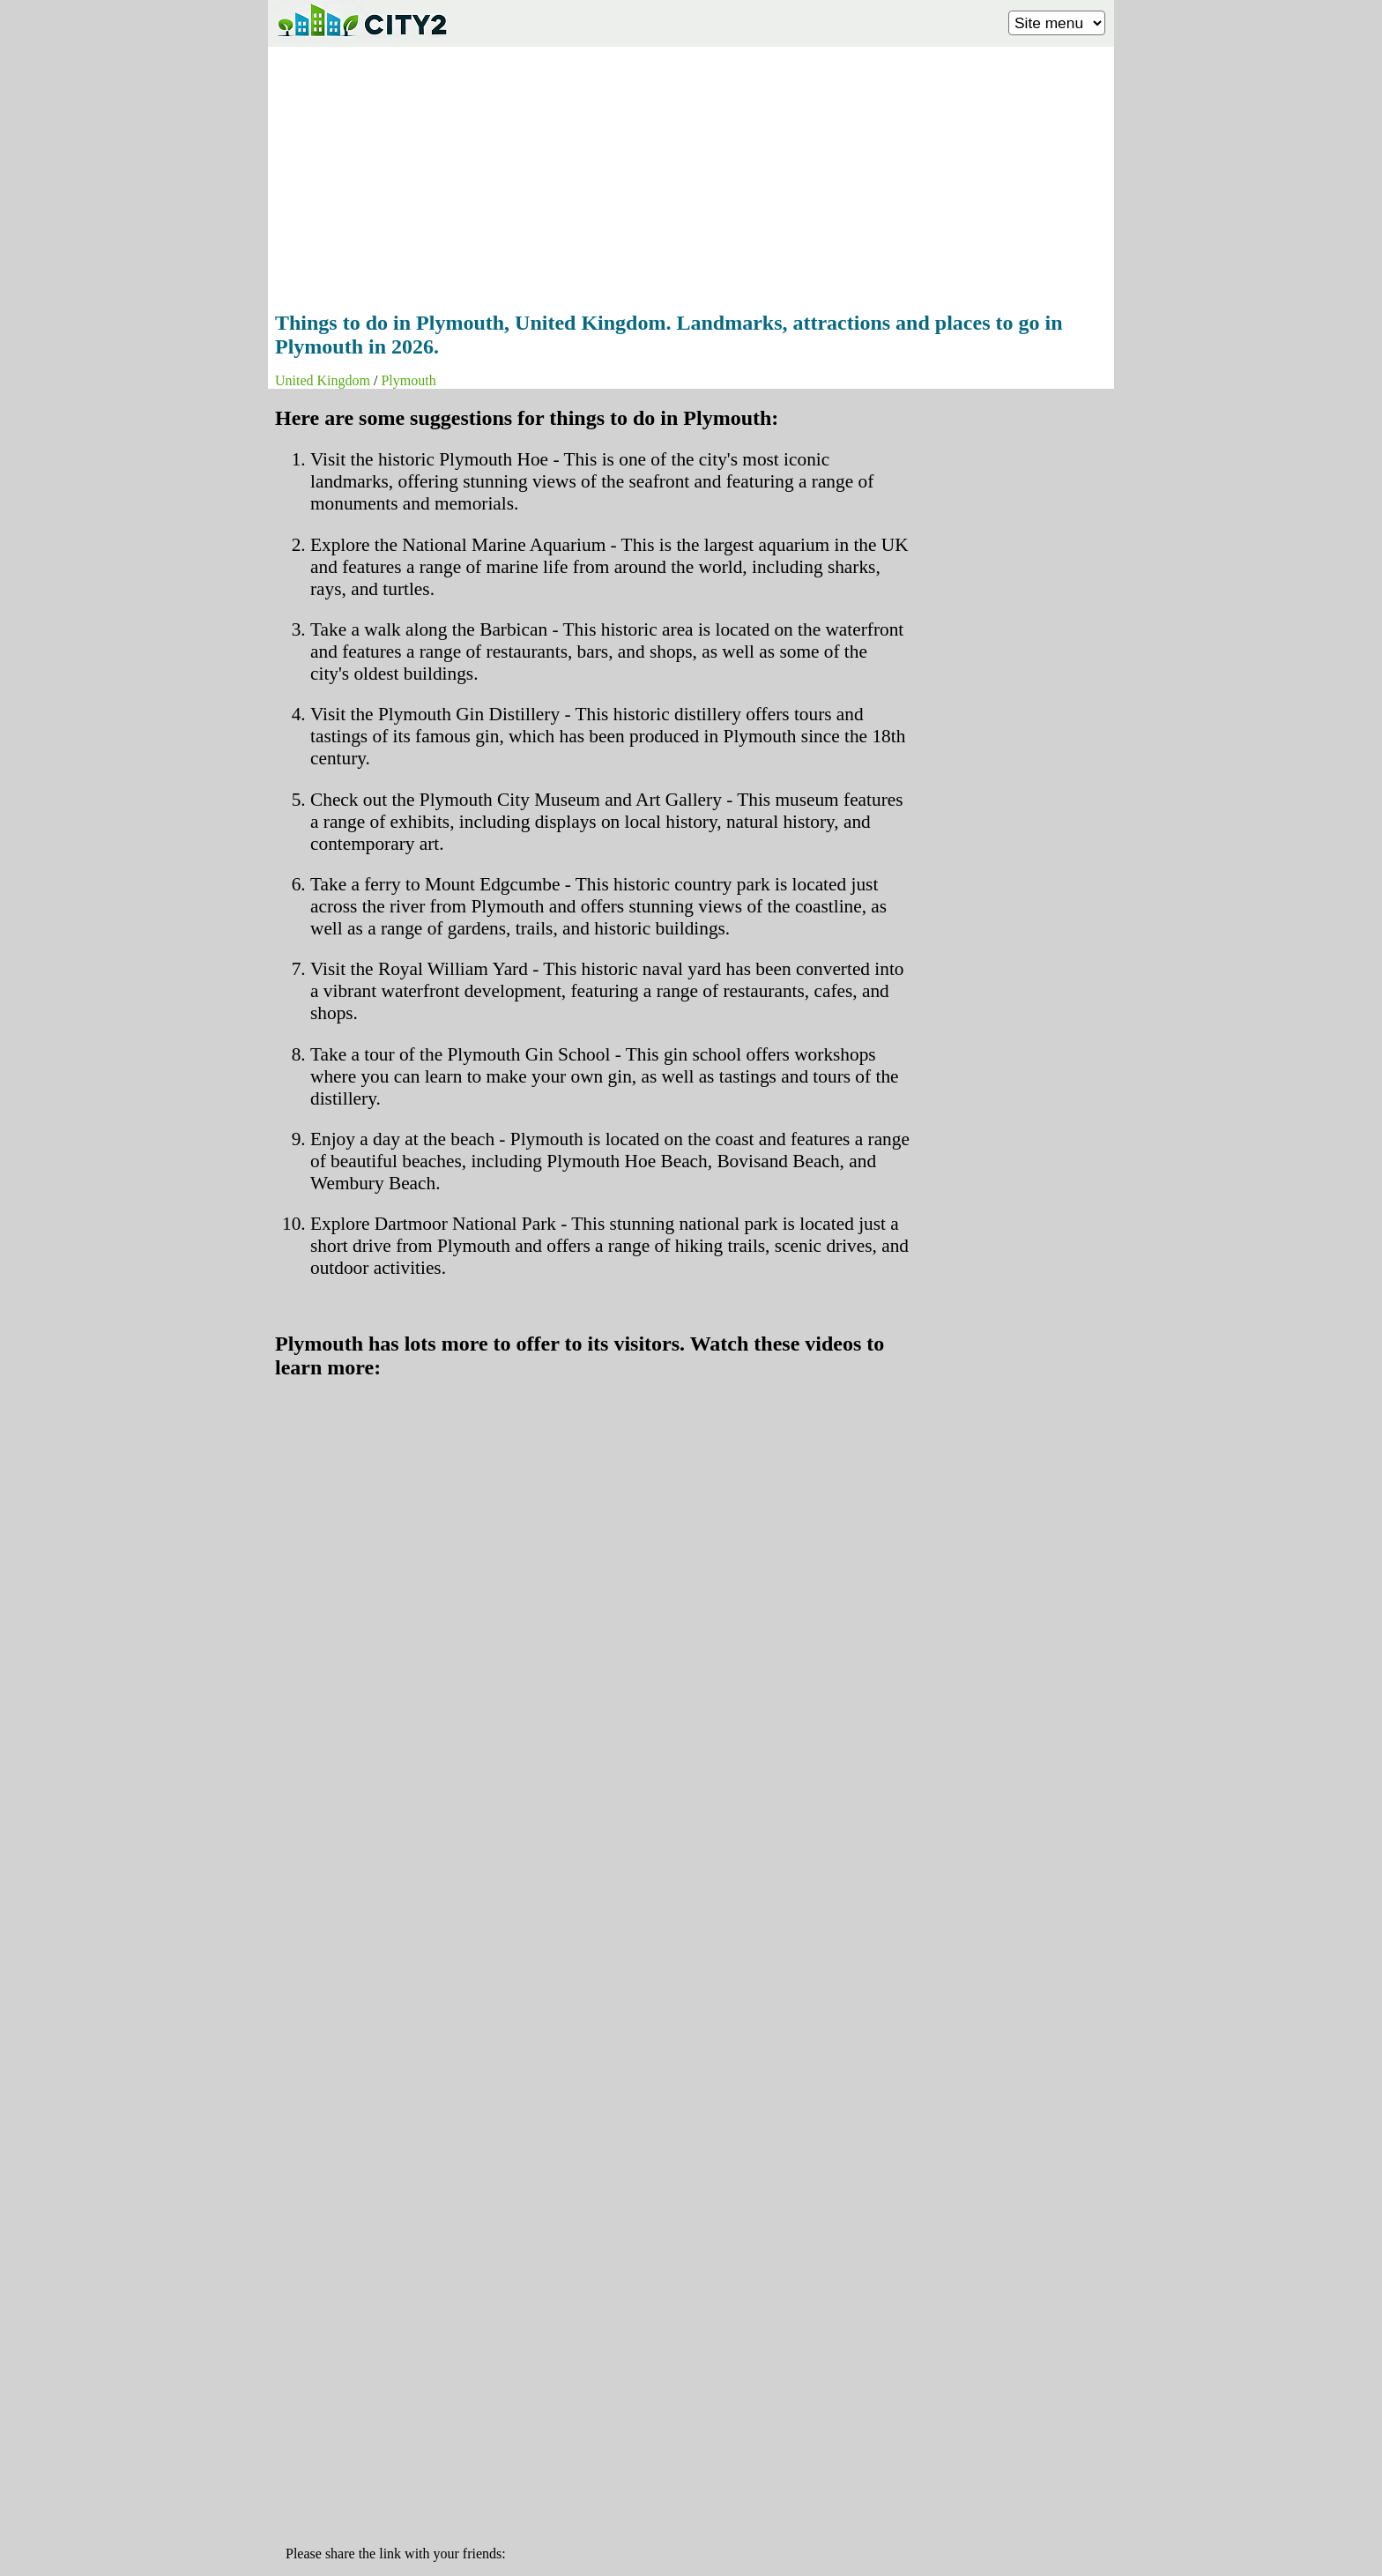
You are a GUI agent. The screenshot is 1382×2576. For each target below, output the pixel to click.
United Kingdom (322, 380)
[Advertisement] (691, 173)
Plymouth (408, 380)
